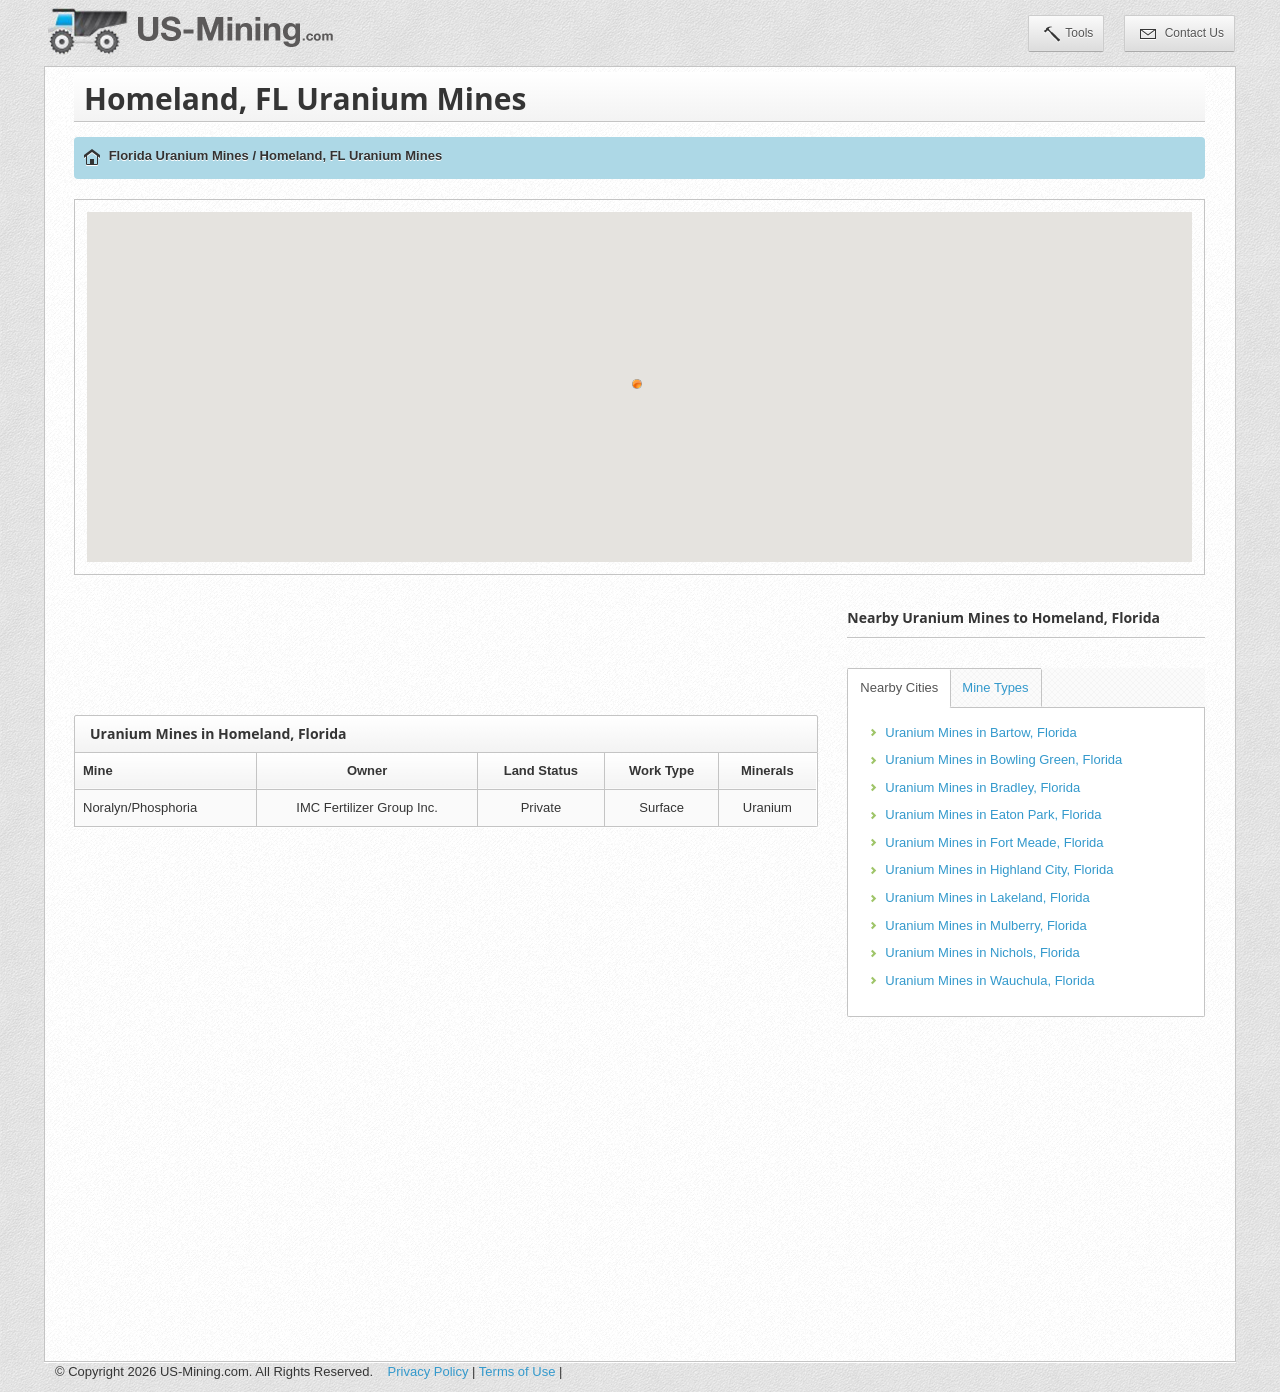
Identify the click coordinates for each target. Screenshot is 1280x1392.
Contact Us (1182, 35)
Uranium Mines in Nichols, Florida (982, 952)
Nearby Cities (899, 687)
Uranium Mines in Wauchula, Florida (989, 980)
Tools (1068, 35)
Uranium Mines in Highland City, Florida (999, 869)
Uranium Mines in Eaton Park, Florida (993, 814)
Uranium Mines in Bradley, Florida (982, 787)
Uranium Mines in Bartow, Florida (980, 732)
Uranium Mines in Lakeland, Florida (987, 897)
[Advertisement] (446, 645)
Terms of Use (517, 1371)
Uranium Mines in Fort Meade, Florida (994, 842)
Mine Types (995, 687)
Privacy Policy (428, 1371)
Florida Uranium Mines (179, 155)
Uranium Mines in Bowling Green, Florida (1003, 759)
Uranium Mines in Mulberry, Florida (985, 925)
